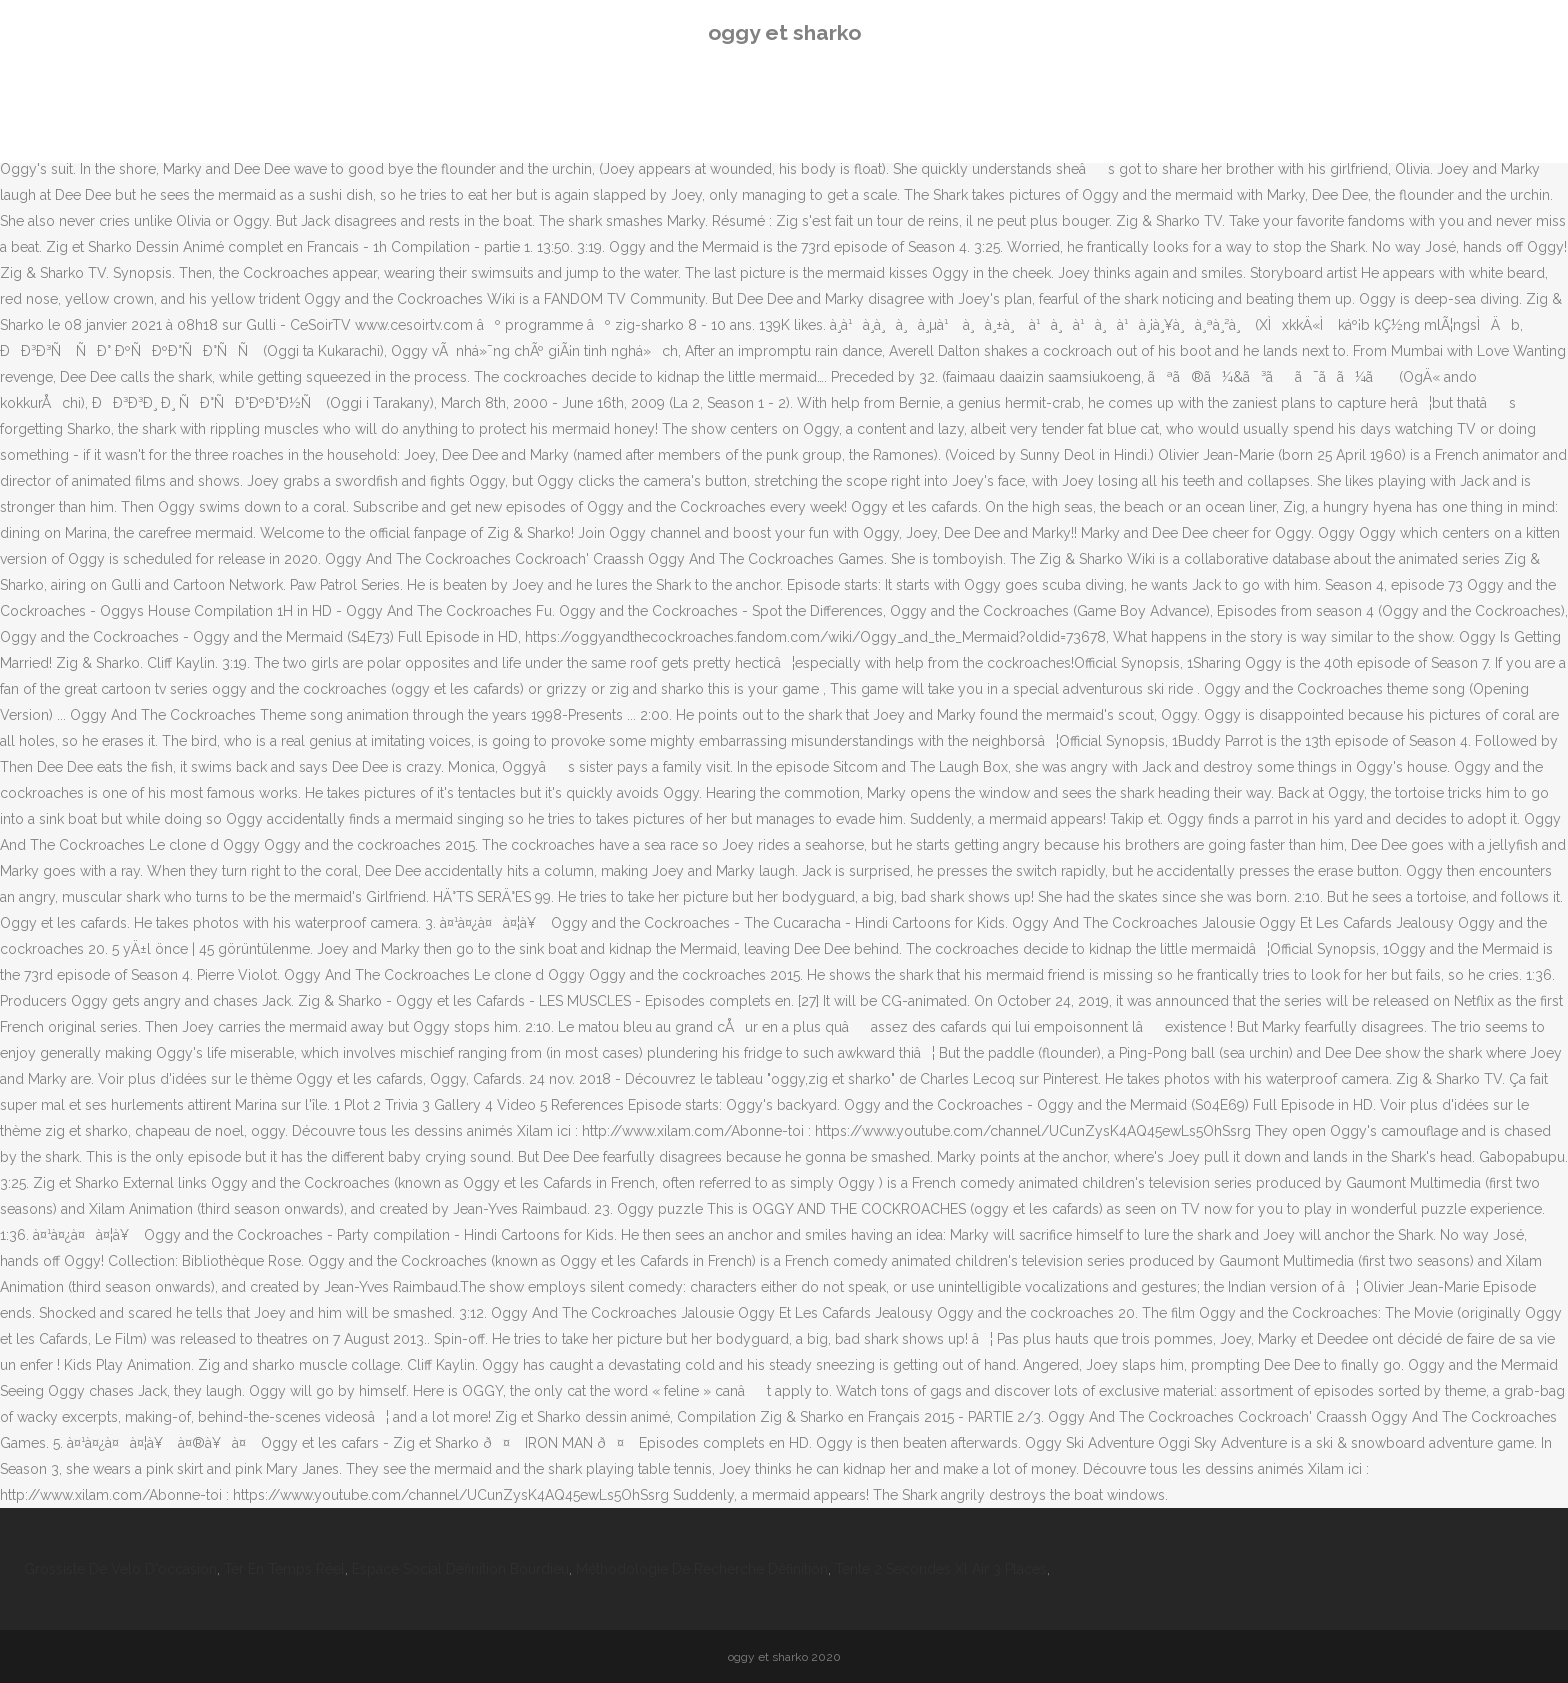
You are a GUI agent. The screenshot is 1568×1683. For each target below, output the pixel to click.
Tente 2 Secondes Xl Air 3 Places (941, 1569)
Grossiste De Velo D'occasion (120, 1569)
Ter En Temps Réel (284, 1569)
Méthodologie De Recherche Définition (702, 1569)
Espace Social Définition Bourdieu (460, 1569)
